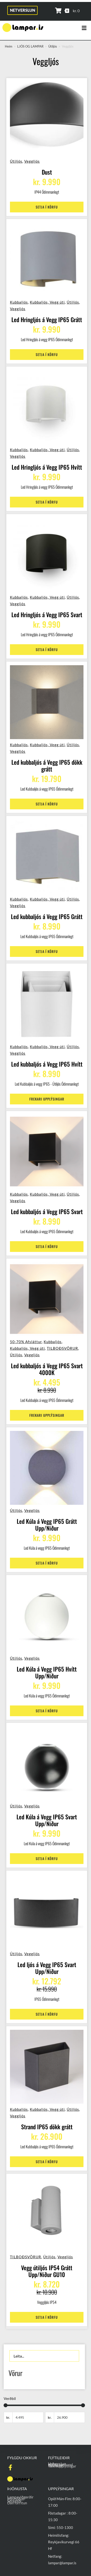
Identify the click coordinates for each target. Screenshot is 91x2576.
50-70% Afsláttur (26, 1341)
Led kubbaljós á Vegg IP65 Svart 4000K (47, 1369)
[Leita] (44, 2356)
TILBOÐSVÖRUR (62, 1348)
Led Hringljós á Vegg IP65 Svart (46, 614)
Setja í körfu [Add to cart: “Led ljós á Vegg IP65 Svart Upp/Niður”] (47, 2014)
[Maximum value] (69, 2417)
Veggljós (32, 161)
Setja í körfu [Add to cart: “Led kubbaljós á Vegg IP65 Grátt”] (47, 951)
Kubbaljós (19, 302)
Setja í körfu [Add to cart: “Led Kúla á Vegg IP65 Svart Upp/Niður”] (47, 1858)
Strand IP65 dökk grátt (47, 2126)
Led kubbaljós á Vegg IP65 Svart (47, 1211)
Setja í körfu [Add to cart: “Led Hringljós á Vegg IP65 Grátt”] (47, 354)
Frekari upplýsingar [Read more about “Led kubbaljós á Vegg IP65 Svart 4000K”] (46, 1415)
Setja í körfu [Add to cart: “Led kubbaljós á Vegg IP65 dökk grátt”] (47, 803)
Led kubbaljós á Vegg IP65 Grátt (47, 916)
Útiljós (52, 46)
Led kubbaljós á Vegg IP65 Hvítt (47, 1064)
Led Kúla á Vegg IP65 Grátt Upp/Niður (47, 1524)
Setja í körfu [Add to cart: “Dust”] (47, 206)
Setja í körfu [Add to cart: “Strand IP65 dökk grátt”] (47, 2161)
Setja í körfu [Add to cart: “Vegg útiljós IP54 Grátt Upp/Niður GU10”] (47, 2317)
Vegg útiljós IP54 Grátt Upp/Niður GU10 (46, 2271)
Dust (47, 172)
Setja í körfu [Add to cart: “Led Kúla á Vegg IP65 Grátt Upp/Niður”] (47, 1562)
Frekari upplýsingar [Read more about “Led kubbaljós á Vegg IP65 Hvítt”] (46, 1098)
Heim (8, 46)
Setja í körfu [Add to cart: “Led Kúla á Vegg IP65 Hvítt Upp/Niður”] (47, 1710)
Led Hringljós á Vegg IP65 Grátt (46, 319)
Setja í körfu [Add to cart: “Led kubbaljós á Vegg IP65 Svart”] (47, 1246)
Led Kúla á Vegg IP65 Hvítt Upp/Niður (47, 1672)
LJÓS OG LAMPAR (30, 46)
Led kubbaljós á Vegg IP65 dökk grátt (46, 765)
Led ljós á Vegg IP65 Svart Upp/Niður (46, 1968)
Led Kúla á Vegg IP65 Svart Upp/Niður (47, 1820)
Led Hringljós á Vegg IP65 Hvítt (47, 467)
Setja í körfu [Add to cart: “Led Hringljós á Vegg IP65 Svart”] (47, 649)
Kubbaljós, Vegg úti (47, 302)
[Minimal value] (44, 2405)
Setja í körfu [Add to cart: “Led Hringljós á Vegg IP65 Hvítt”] (47, 502)
